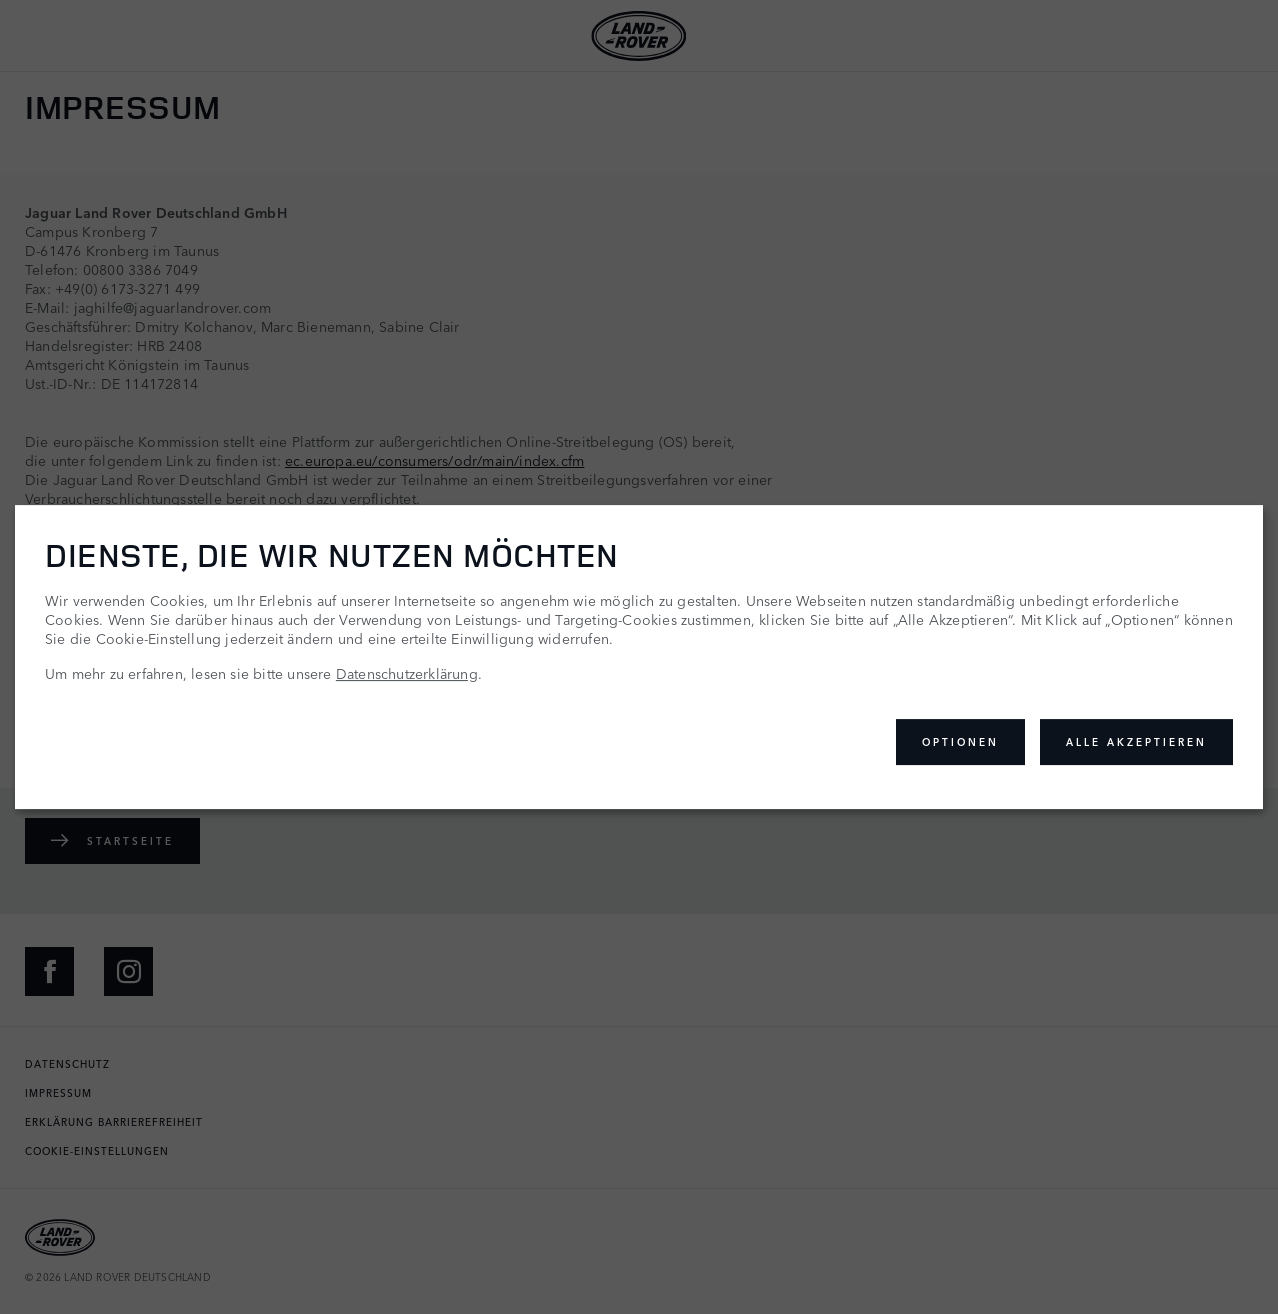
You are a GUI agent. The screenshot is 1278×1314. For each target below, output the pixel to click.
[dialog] (639, 657)
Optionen (960, 742)
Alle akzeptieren (1136, 742)
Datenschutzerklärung (407, 673)
